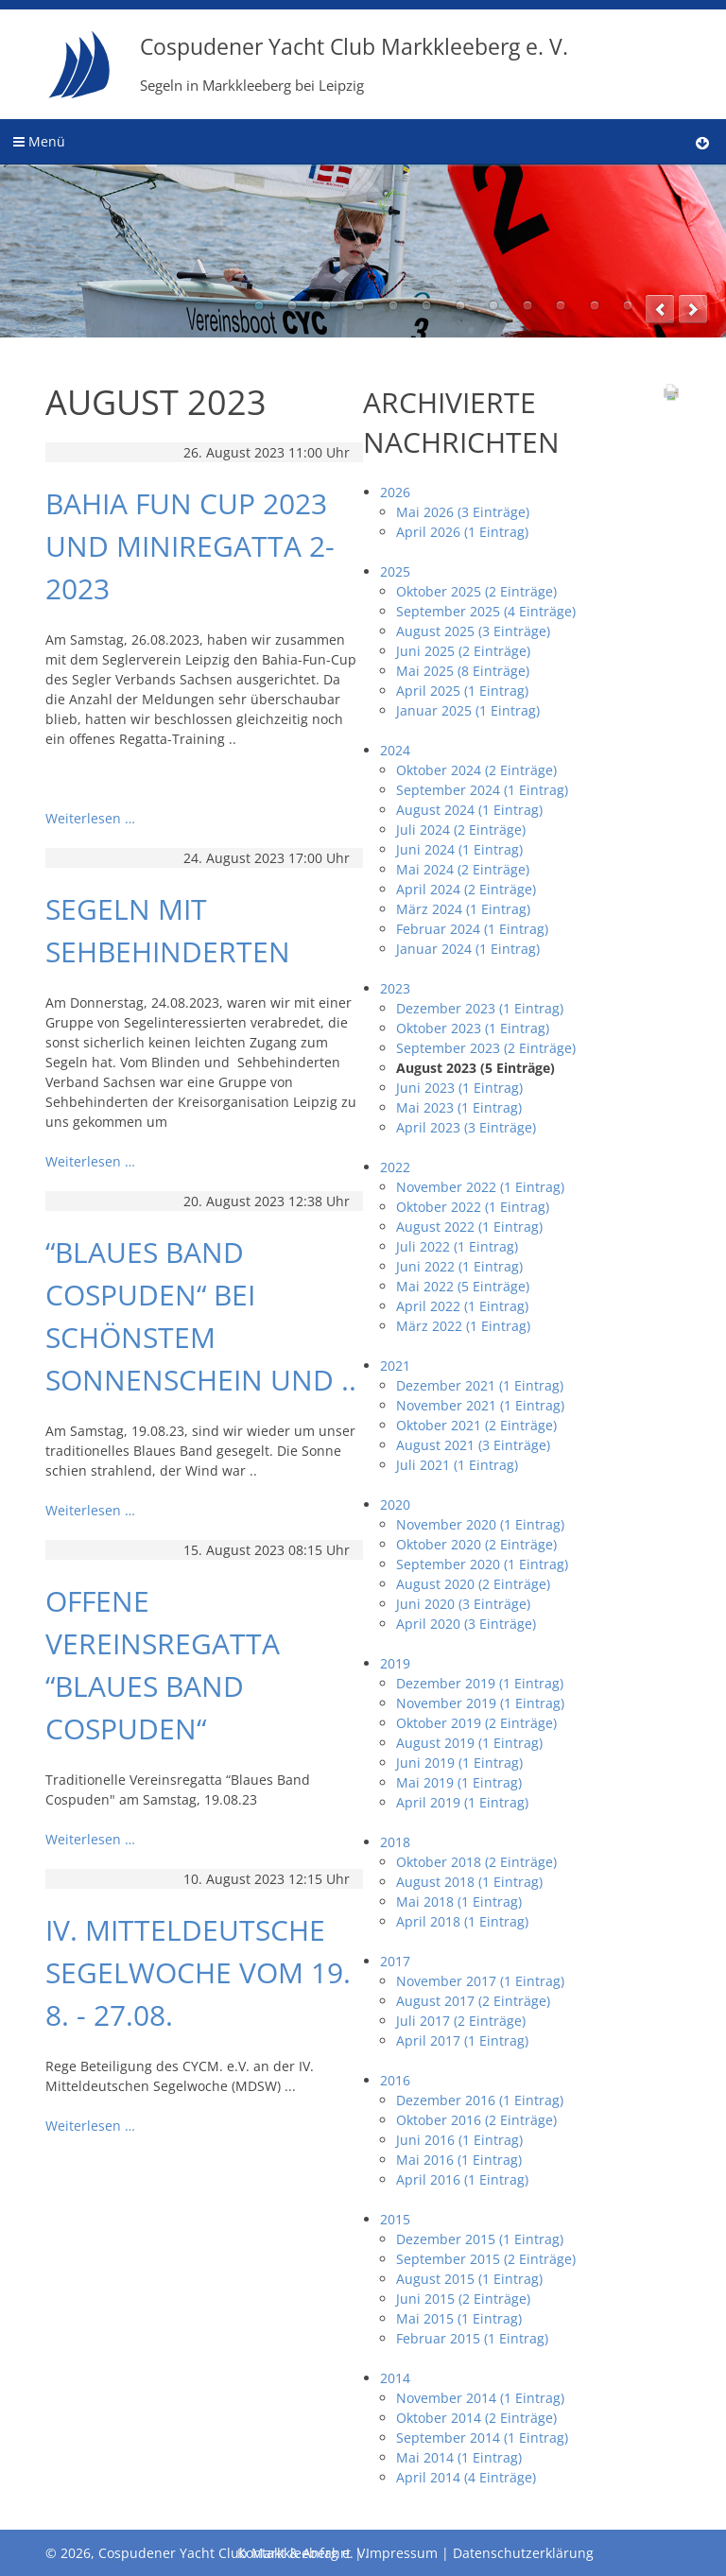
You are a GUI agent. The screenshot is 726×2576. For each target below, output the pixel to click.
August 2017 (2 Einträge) (473, 2001)
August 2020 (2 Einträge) (473, 1584)
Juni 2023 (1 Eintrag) (459, 1088)
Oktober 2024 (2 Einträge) (476, 770)
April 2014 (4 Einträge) (466, 2477)
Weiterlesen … (90, 818)
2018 (395, 1842)
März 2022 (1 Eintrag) (463, 1326)
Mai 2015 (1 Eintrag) (459, 2318)
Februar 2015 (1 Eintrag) (472, 2338)
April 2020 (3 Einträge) (466, 1624)
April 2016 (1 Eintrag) (462, 2179)
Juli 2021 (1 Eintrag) (457, 1465)
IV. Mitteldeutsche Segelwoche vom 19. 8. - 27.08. (198, 1972)
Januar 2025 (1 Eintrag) (468, 710)
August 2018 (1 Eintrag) (469, 1882)
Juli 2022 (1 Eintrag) (457, 1246)
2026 (395, 492)
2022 (395, 1167)
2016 (395, 2080)
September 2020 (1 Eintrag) (482, 1564)
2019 (395, 1663)
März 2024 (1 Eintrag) (463, 909)
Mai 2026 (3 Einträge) (462, 512)
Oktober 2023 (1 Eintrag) (472, 1028)
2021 (395, 1365)
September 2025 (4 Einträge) (486, 611)
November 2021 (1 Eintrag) (480, 1405)
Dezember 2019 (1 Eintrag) (479, 1683)
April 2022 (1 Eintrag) (462, 1306)
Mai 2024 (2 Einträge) (462, 869)
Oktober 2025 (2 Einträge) (476, 591)
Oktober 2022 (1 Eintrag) (472, 1207)
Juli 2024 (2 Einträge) (461, 829)
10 (560, 305)
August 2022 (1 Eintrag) (469, 1227)
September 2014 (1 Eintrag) (482, 2437)
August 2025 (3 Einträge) (473, 631)
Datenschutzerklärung (523, 2553)
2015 (395, 2219)
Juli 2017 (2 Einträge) (461, 2021)
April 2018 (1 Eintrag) (462, 1921)
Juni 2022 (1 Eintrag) (459, 1266)
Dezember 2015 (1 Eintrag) (479, 2239)
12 (627, 305)
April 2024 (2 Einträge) (466, 889)
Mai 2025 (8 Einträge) (462, 671)
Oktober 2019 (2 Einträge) (476, 1723)
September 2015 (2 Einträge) (486, 2259)
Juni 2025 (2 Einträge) (463, 651)
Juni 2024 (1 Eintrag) (459, 849)
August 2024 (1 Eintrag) (469, 810)
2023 (395, 988)
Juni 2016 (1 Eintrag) (459, 2140)
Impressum (402, 2553)
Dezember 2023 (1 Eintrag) (479, 1008)
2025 (395, 571)
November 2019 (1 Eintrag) (480, 1703)
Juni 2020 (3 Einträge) (463, 1604)
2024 (395, 750)
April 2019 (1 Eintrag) (462, 1802)
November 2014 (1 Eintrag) (480, 2398)
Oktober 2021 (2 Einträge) (476, 1425)
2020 (395, 1504)
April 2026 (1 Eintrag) (462, 532)
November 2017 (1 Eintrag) (480, 1981)
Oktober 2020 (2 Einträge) (476, 1544)
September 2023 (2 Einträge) (486, 1048)
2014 (395, 2378)
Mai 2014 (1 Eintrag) (459, 2457)
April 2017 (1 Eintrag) (462, 2040)
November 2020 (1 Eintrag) (480, 1524)
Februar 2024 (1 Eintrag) (472, 929)
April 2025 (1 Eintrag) (462, 691)
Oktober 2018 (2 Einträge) (476, 1862)
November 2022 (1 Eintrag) (480, 1187)
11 (594, 305)
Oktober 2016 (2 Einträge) (476, 2120)
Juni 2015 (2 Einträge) (463, 2299)
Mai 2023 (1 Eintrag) (459, 1107)
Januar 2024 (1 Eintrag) (468, 949)
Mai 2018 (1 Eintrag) (459, 1901)
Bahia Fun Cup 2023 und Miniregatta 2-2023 (190, 546)
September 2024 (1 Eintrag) (482, 790)
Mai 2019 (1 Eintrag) (459, 1782)
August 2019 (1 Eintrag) (469, 1743)
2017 (395, 1961)
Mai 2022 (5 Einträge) (462, 1286)
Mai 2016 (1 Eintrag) (459, 2160)
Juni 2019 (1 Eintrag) (459, 1763)
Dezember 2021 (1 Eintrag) (479, 1385)
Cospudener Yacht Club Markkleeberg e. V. (354, 63)
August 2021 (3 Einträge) (473, 1445)
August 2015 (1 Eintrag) (469, 2279)
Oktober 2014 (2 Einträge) (476, 2418)
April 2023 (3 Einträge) (466, 1127)
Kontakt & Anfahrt (294, 2553)
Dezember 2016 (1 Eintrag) (479, 2100)
